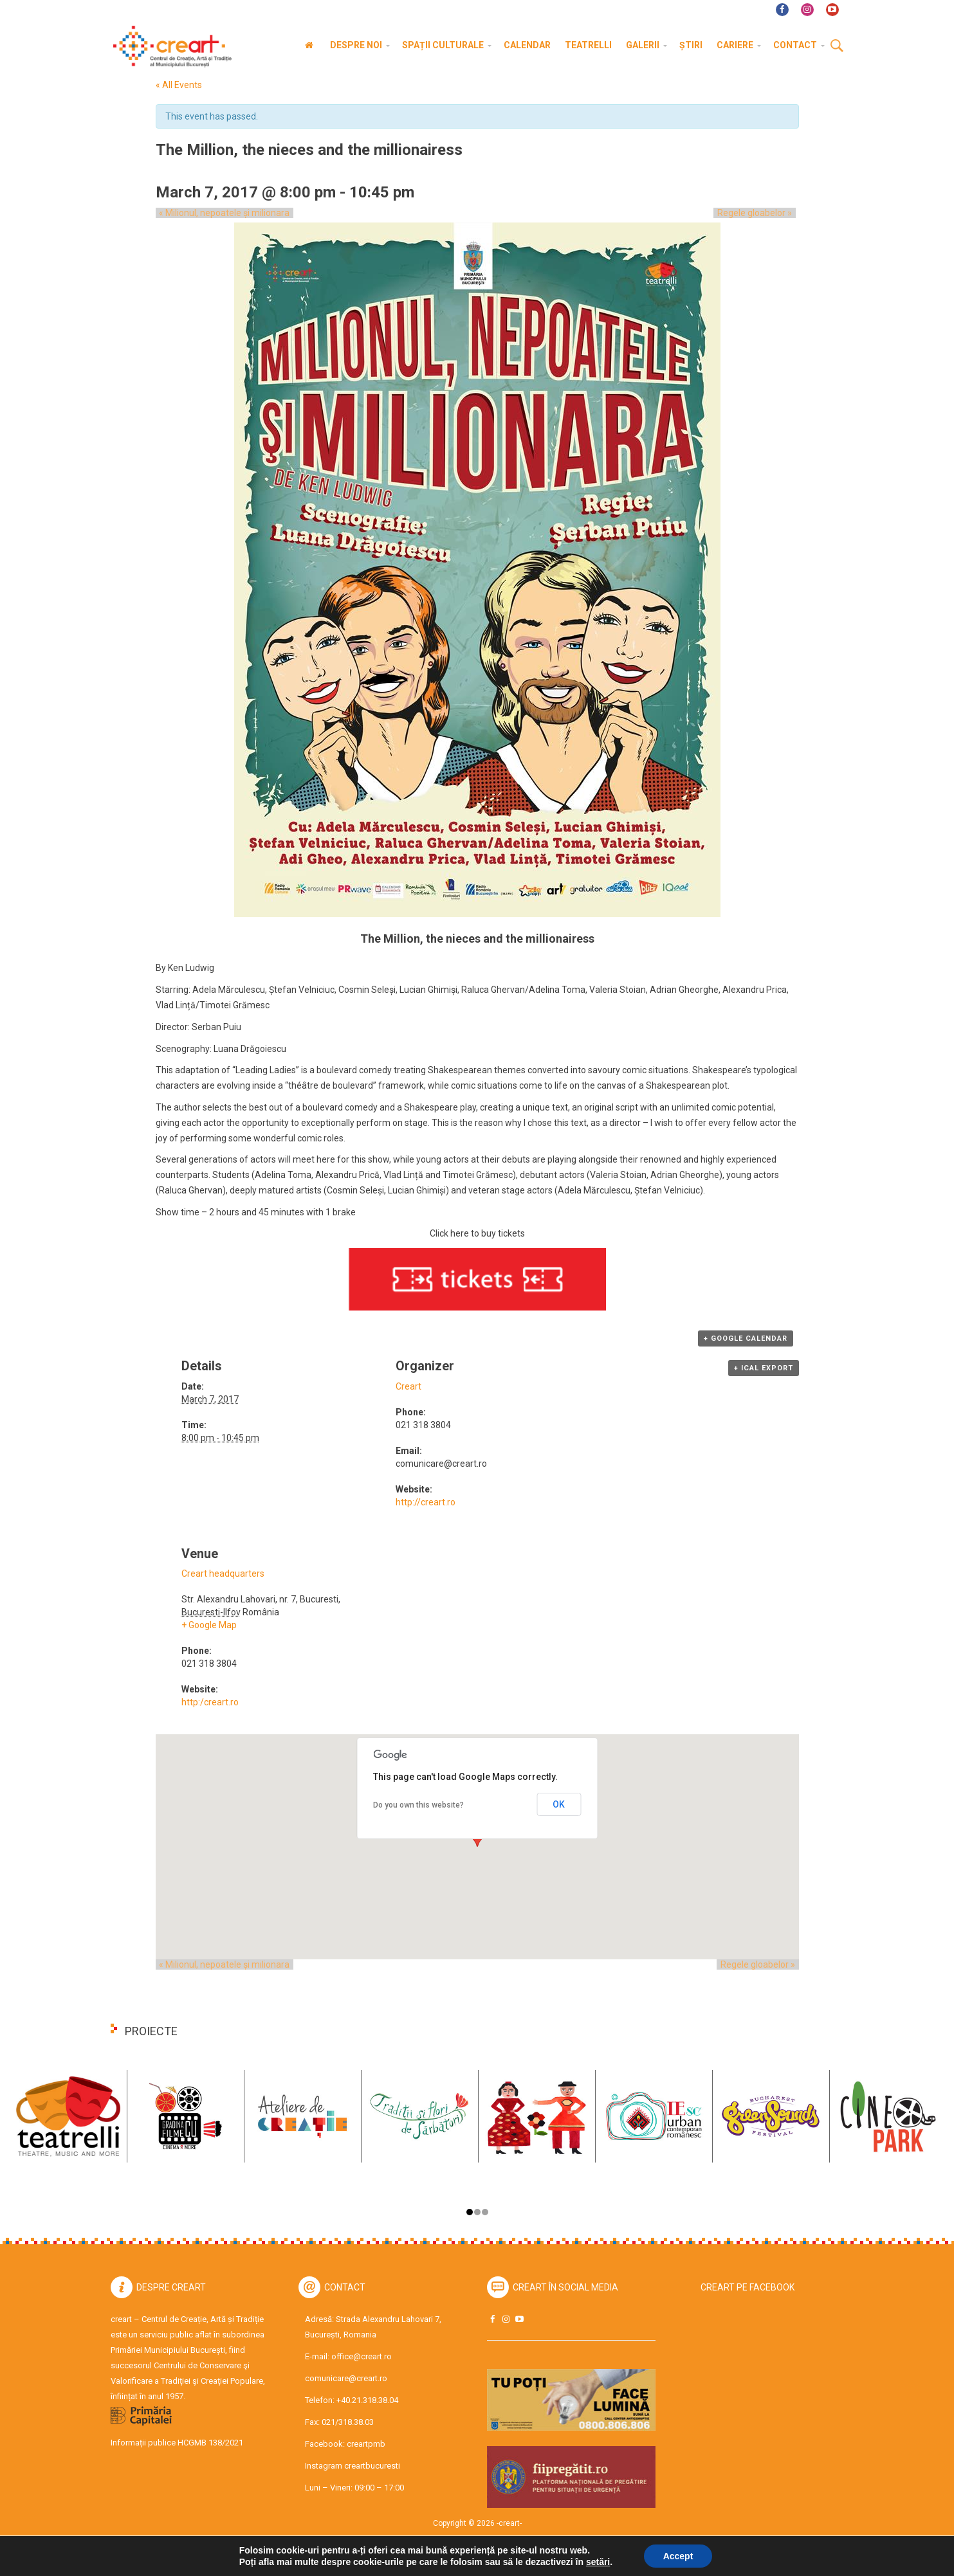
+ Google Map (209, 1625)
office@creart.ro (361, 2356)
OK (559, 1804)
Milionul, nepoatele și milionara (221, 213)
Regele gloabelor (758, 213)
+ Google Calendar (745, 1338)
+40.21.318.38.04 (367, 2400)
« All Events (179, 85)
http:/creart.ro (210, 1702)
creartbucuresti (372, 2466)
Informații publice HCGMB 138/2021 (177, 2442)
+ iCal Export (763, 1368)
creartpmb (366, 2444)
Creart (408, 1386)
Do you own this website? (418, 1805)
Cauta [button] (837, 46)
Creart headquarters (222, 1573)
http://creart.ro (425, 1502)
